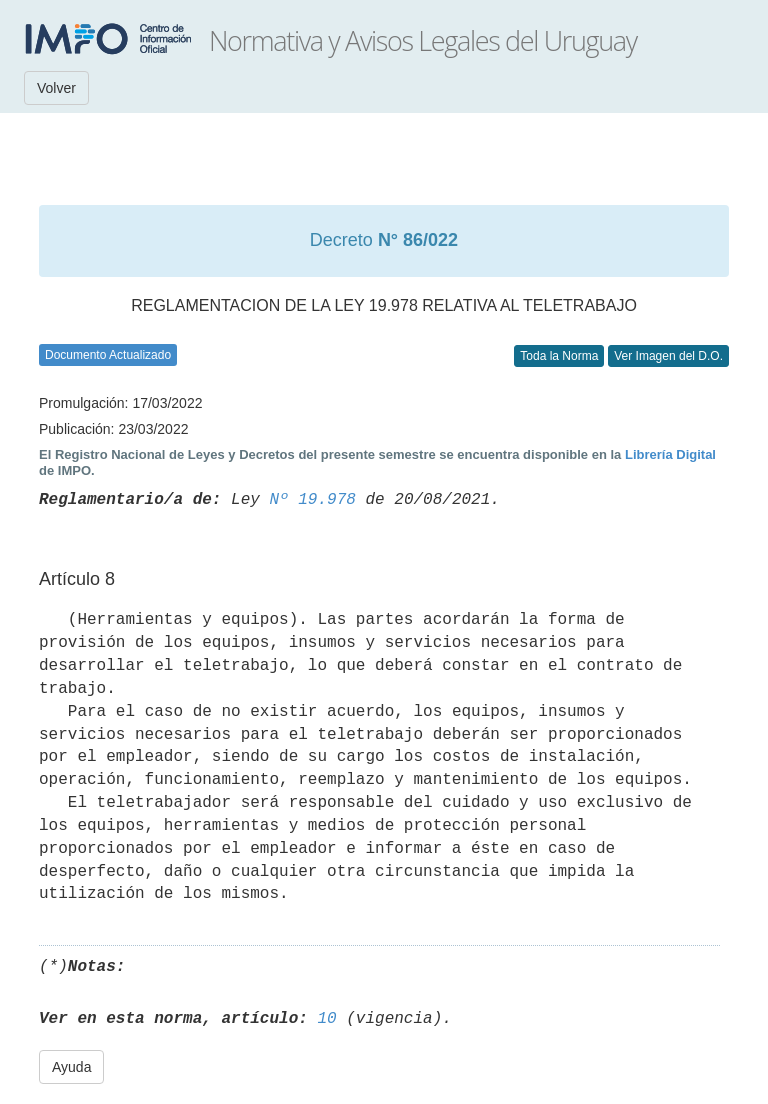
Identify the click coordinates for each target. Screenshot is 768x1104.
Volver (56, 88)
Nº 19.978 (312, 500)
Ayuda (71, 1067)
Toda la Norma (559, 356)
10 (326, 1019)
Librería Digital (670, 454)
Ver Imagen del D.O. (668, 356)
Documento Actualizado (108, 355)
